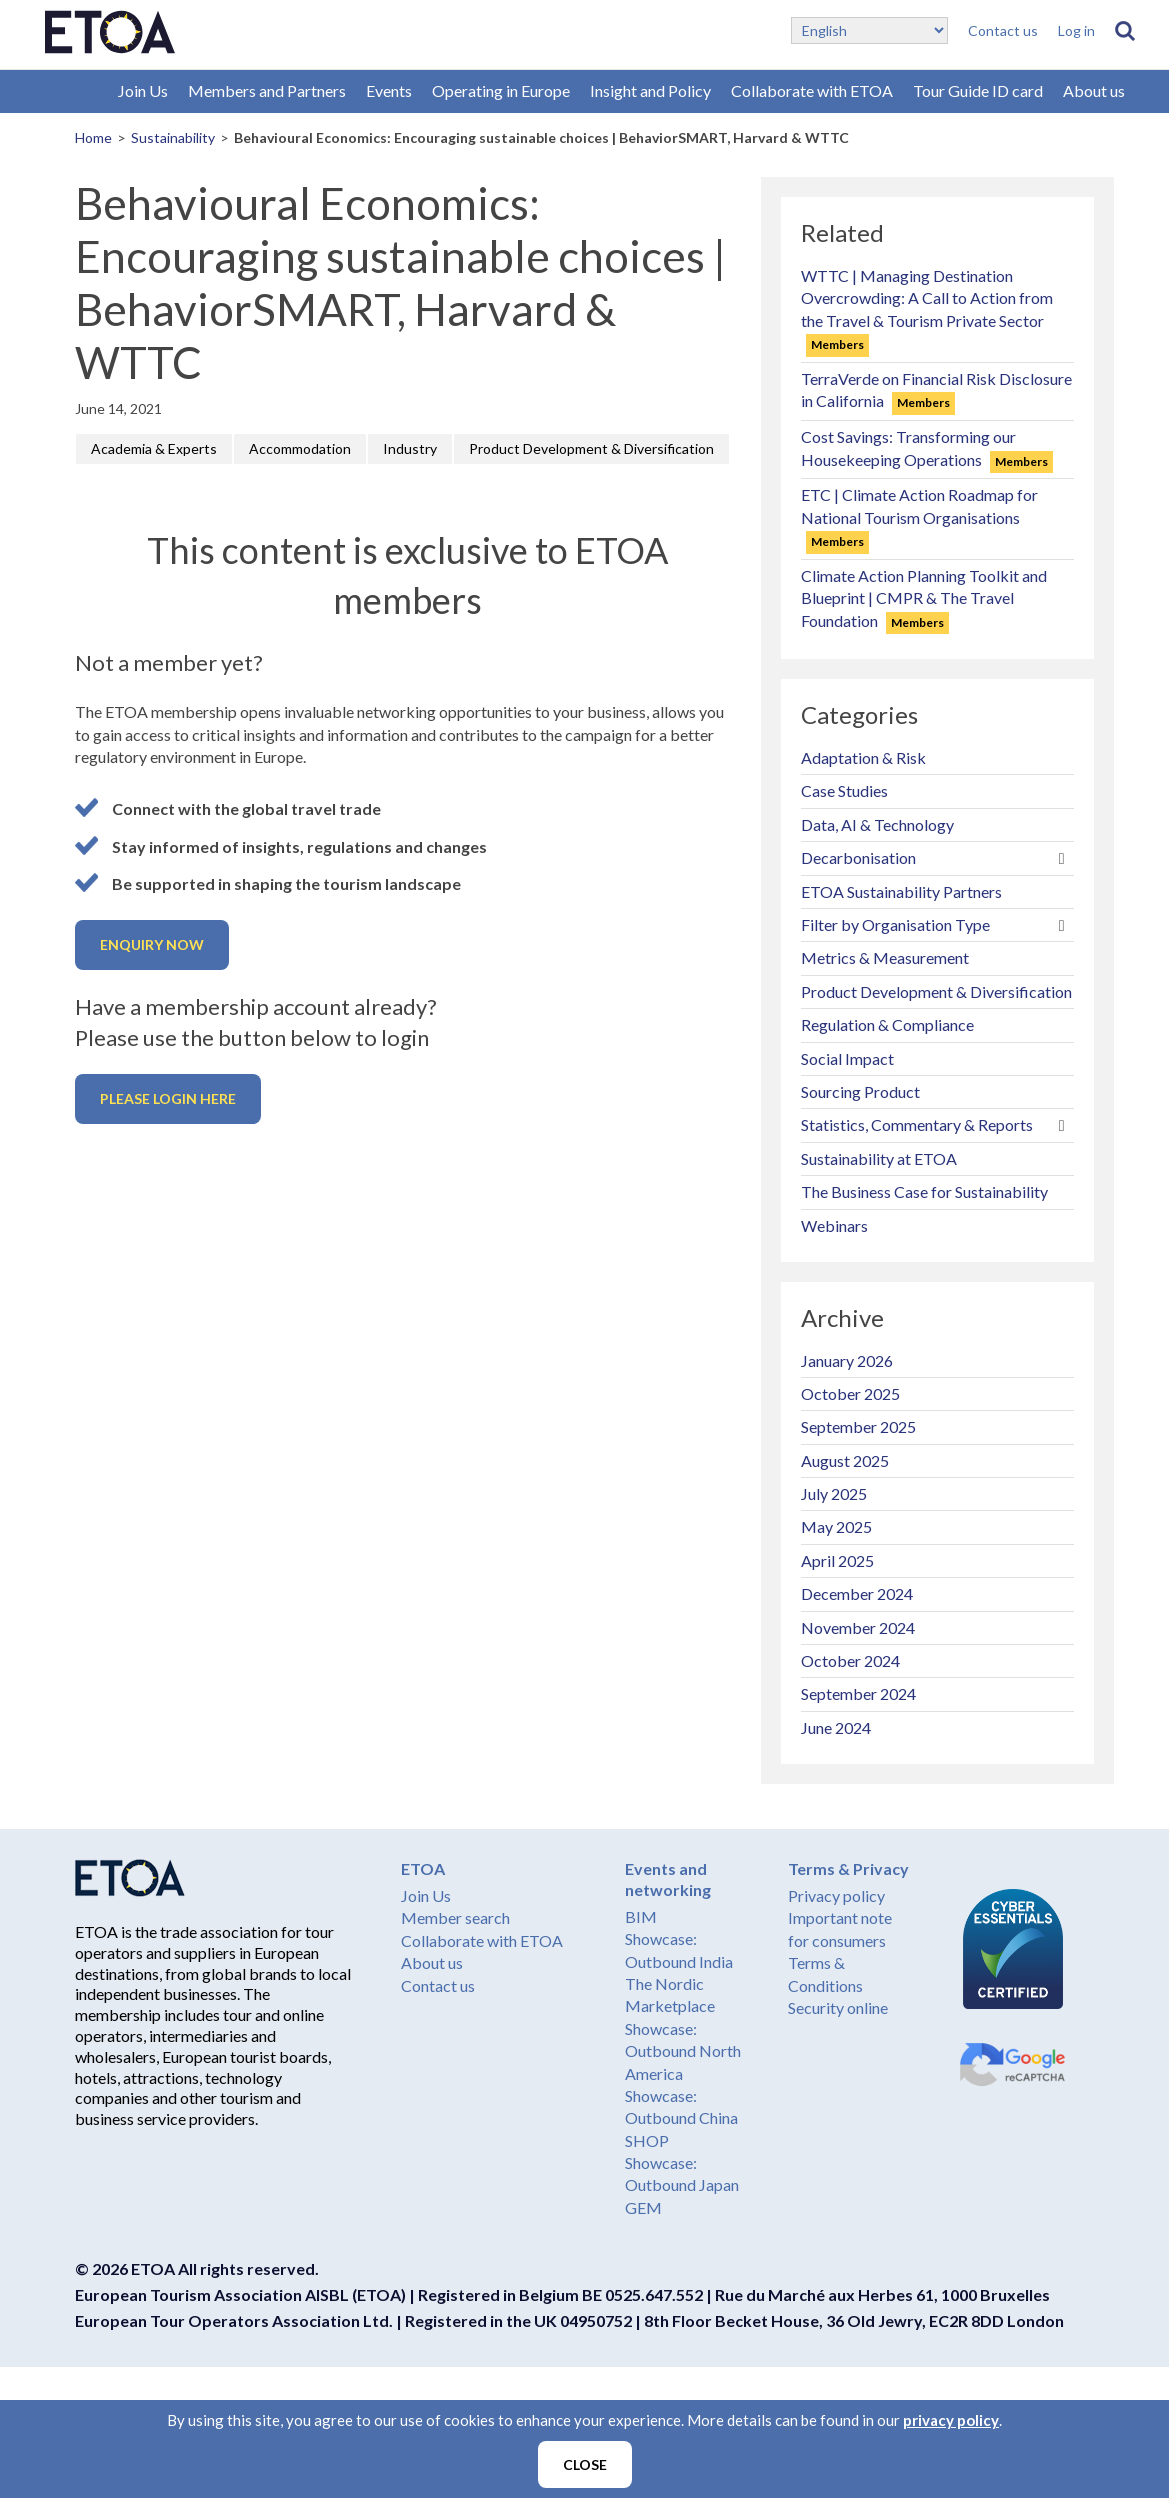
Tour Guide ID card (978, 90)
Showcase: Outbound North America (683, 2051)
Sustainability (173, 137)
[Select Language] (869, 30)
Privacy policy (836, 1895)
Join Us (143, 90)
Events (389, 90)
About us (1094, 90)
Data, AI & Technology (877, 824)
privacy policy (951, 2420)
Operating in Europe (501, 90)
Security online (838, 2007)
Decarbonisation (858, 857)
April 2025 (837, 1560)
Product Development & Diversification (591, 448)
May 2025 (836, 1526)
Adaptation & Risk (863, 757)
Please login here (168, 1098)
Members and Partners (267, 90)
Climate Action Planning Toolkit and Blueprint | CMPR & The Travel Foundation (924, 598)
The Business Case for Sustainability (924, 1191)
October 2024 (850, 1660)
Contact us (1003, 30)
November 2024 (858, 1627)
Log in (1076, 30)
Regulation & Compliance (887, 1024)
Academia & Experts (154, 448)
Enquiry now (152, 944)
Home (93, 137)
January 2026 (847, 1360)
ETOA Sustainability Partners (901, 891)
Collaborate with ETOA (812, 90)
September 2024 (858, 1693)
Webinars (834, 1225)
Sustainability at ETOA (879, 1158)
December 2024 (857, 1593)
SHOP (647, 2140)
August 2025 (845, 1460)
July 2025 (834, 1493)
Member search (455, 1917)
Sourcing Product (860, 1091)
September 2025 (858, 1426)
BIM (641, 1916)
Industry (410, 448)
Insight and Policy (650, 90)
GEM (643, 2207)
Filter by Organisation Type (895, 924)
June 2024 (836, 1727)
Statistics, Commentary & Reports (917, 1124)
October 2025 (850, 1393)
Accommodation (300, 448)
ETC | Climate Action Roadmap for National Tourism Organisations (919, 517)
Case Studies (844, 790)
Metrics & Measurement (885, 957)
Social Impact (847, 1058)
